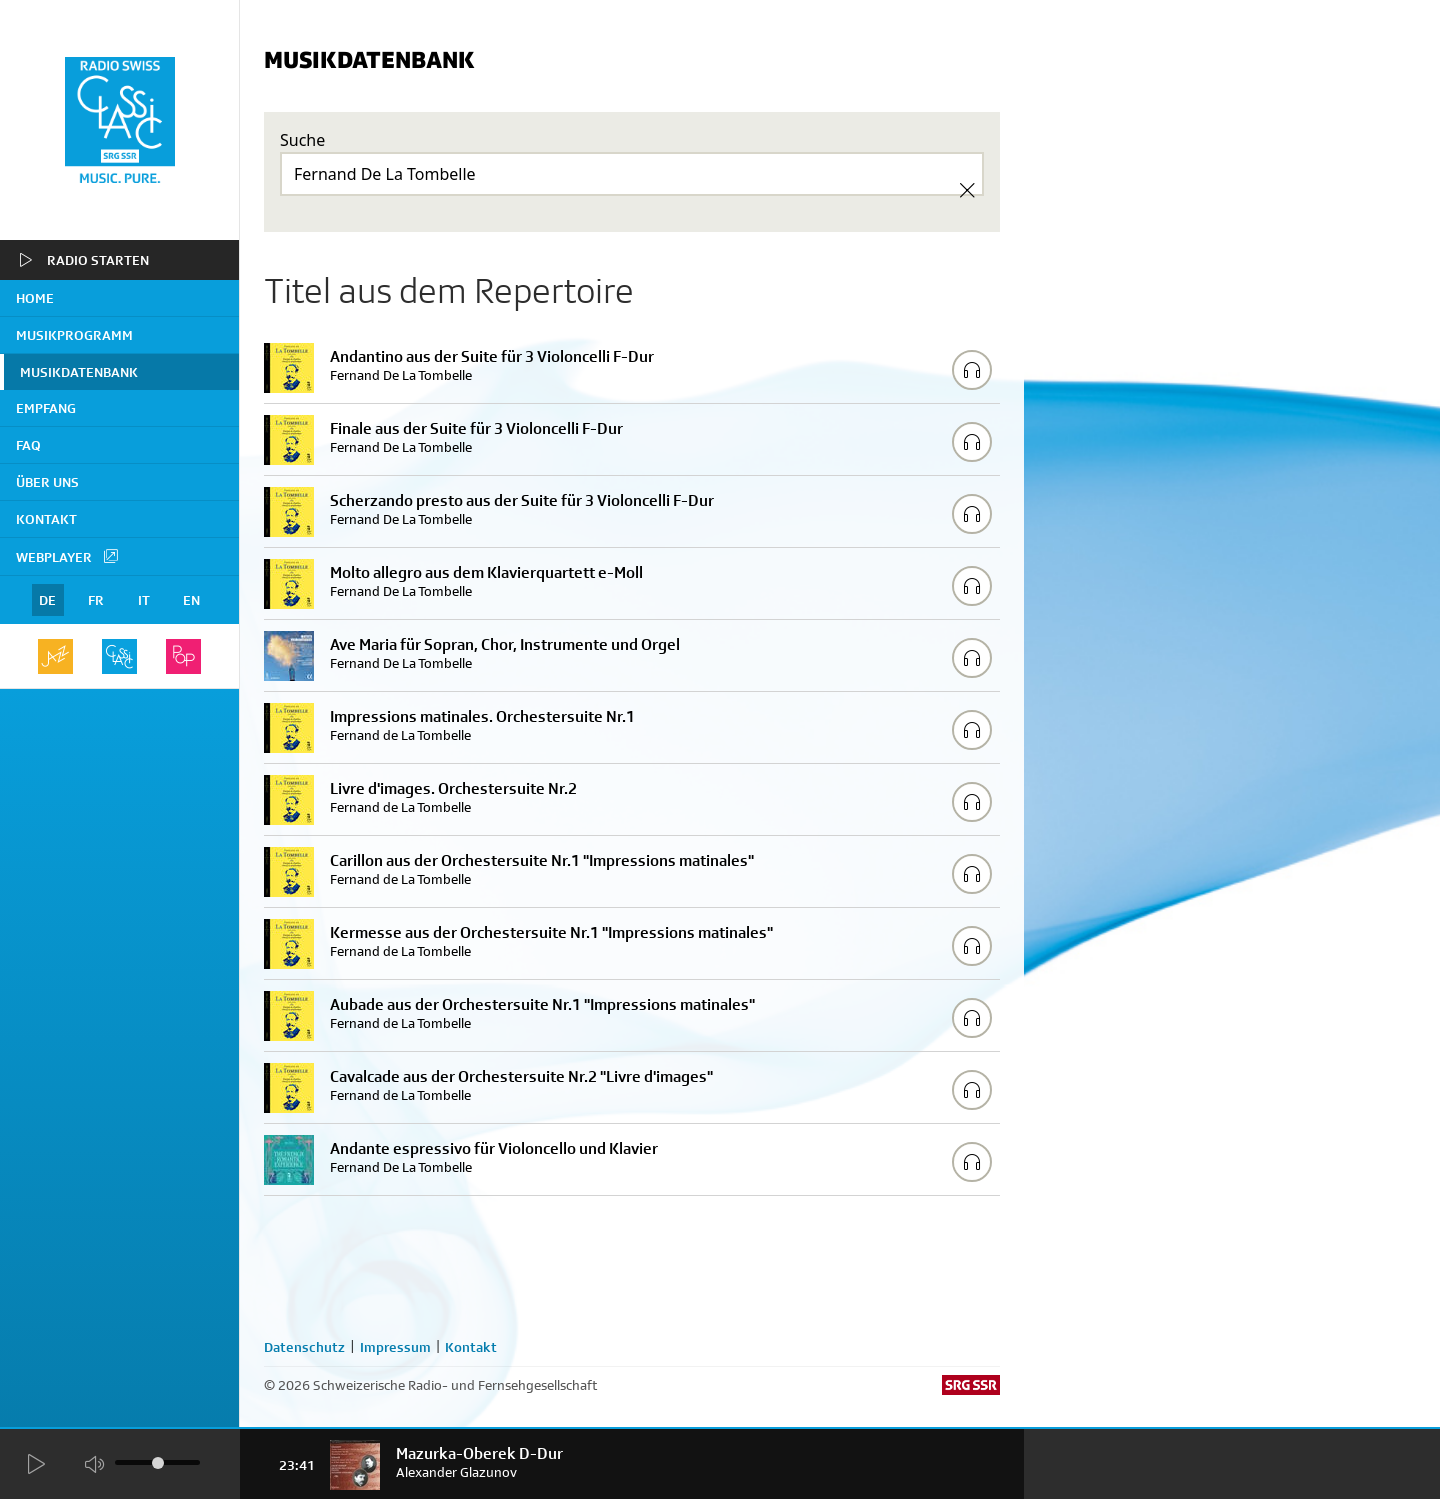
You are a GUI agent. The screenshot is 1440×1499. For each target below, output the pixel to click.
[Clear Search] (967, 190)
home (35, 298)
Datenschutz (304, 1347)
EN (191, 600)
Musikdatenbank (79, 372)
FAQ (28, 445)
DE (47, 600)
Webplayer (68, 556)
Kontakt (46, 519)
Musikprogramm (74, 335)
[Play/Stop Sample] (972, 370)
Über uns (47, 482)
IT (144, 600)
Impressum (395, 1347)
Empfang (46, 408)
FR (96, 600)
